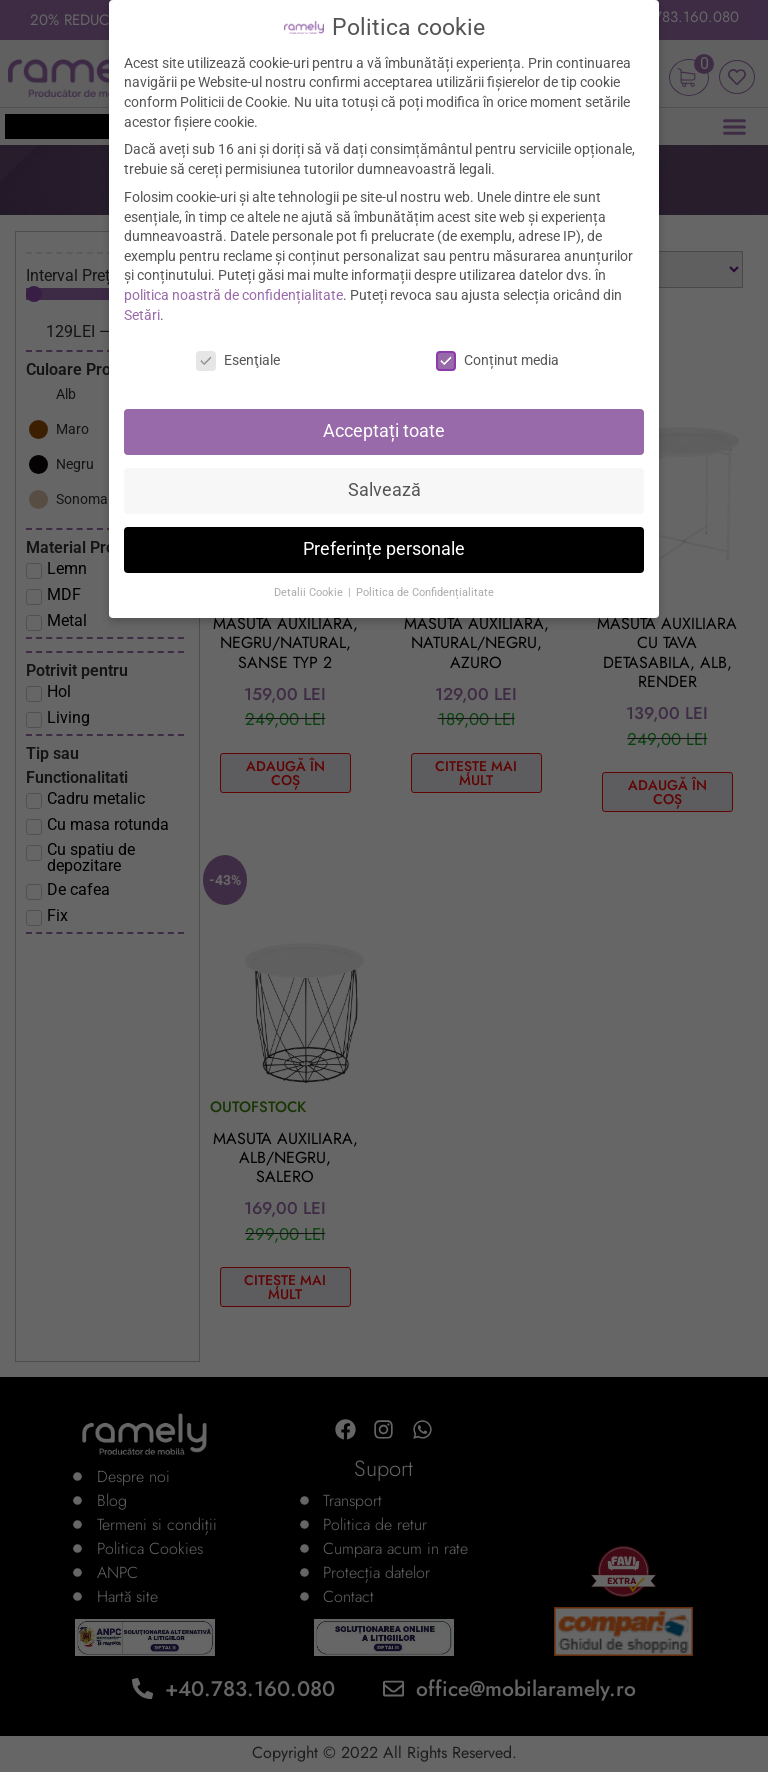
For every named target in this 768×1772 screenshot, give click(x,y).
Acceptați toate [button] (384, 431)
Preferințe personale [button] (384, 549)
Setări (142, 315)
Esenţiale (238, 360)
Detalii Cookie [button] (310, 592)
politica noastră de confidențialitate (233, 295)
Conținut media (497, 360)
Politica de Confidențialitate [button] (425, 592)
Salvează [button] (384, 490)
